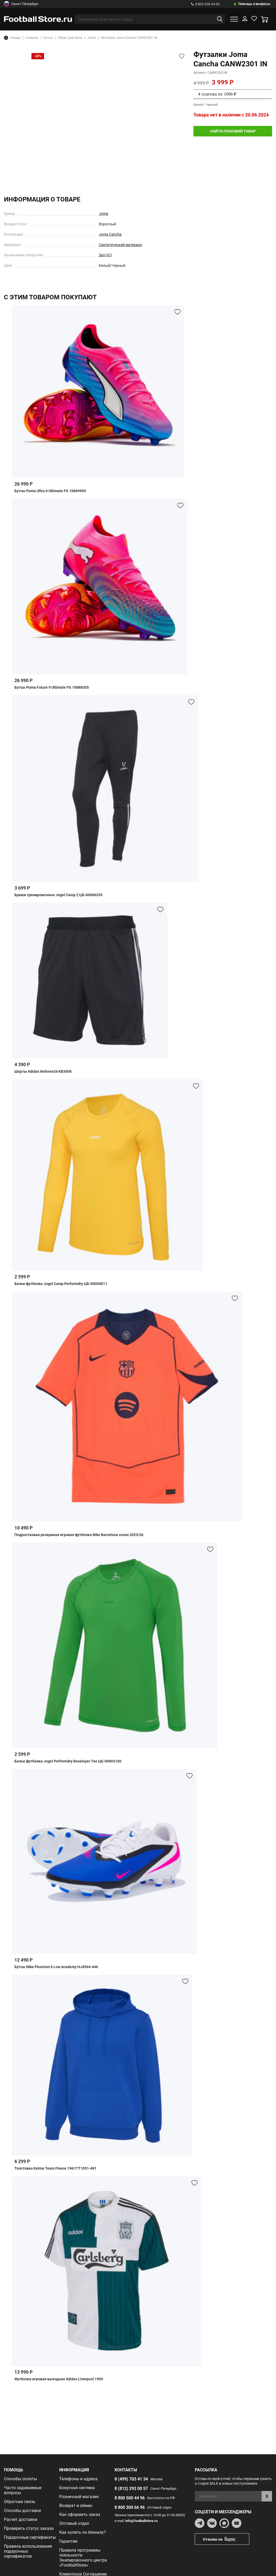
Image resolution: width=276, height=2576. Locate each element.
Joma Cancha (110, 234)
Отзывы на (226, 2539)
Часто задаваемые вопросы (22, 2490)
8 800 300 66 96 (130, 2507)
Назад (12, 38)
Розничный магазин (79, 2496)
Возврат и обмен (75, 2505)
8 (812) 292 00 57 (131, 2488)
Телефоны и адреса (78, 2478)
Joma (103, 213)
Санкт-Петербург (21, 4)
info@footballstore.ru (141, 2521)
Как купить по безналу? (82, 2532)
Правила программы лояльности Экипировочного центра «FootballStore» (83, 2558)
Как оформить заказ (79, 2514)
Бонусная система (77, 2487)
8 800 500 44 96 (205, 4)
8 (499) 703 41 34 (131, 2479)
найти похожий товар (233, 131)
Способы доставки (22, 2510)
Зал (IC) (105, 255)
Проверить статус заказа (29, 2528)
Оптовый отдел (74, 2523)
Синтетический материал (120, 245)
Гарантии (68, 2541)
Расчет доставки (20, 2519)
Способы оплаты (20, 2478)
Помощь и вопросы (254, 4)
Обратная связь (19, 2501)
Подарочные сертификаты (30, 2537)
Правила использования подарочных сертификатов (28, 2551)
